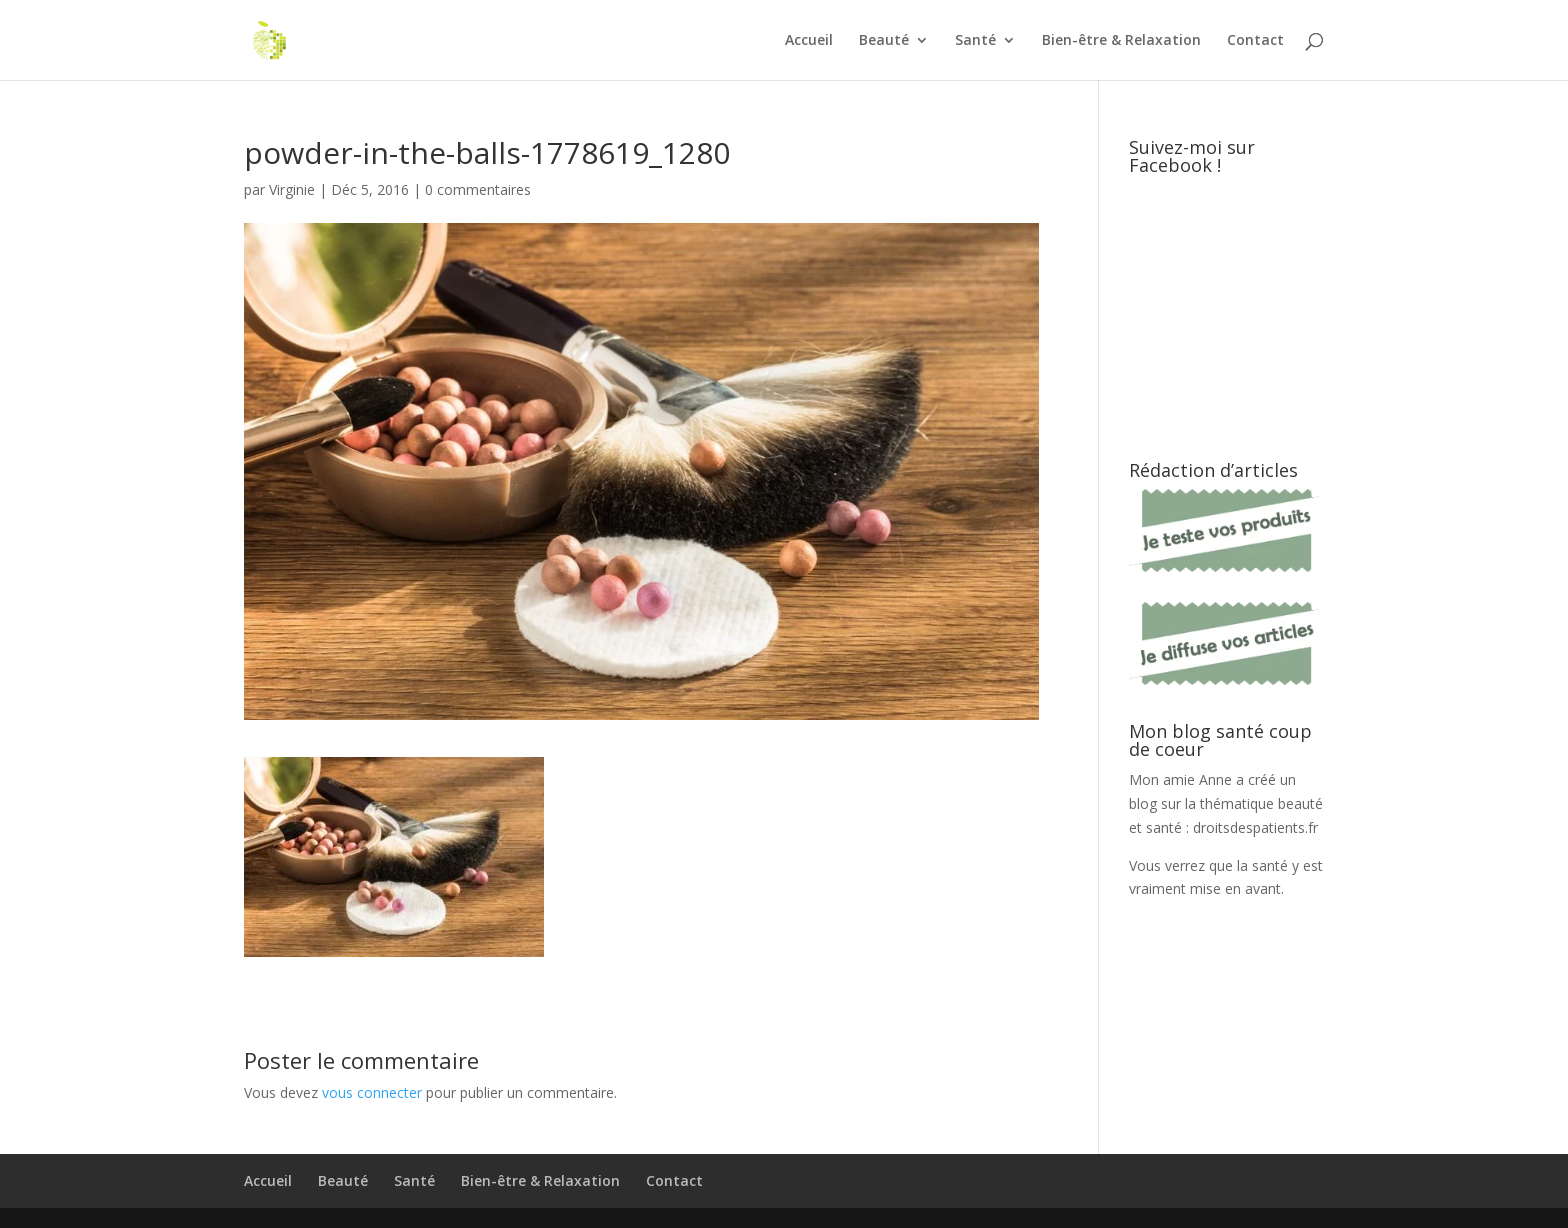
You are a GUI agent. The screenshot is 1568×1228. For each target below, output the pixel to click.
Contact (1255, 41)
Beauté (884, 41)
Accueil (809, 41)
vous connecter (372, 1092)
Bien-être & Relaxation (1121, 41)
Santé (975, 41)
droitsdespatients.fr (1255, 827)
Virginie (292, 189)
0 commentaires (478, 189)
